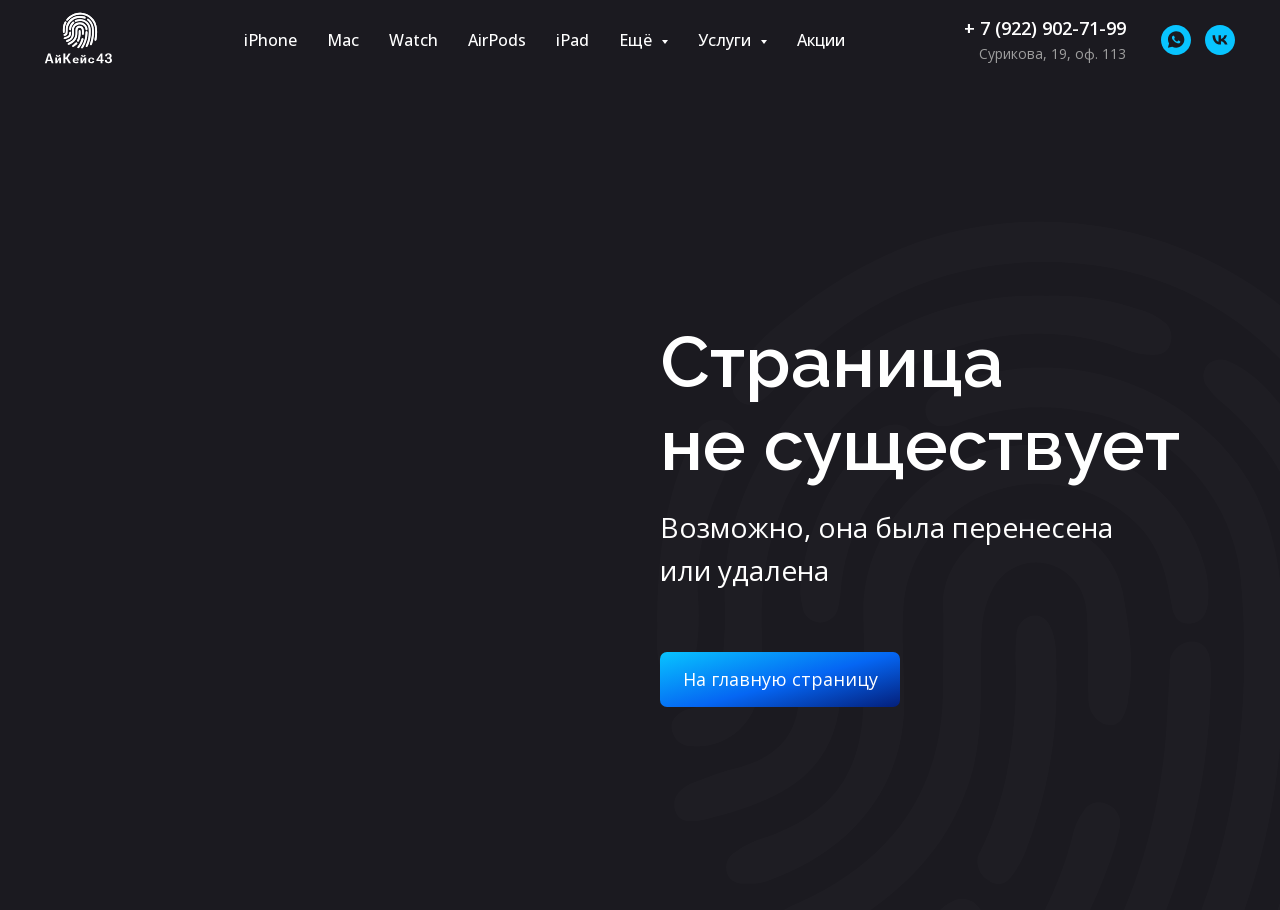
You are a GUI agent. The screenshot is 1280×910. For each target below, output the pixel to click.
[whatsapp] (1176, 40)
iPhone (270, 40)
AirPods (497, 40)
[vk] (1220, 40)
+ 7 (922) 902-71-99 (1045, 28)
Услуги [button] (726, 40)
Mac (343, 40)
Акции (821, 40)
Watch (413, 40)
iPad (572, 40)
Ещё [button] (637, 40)
